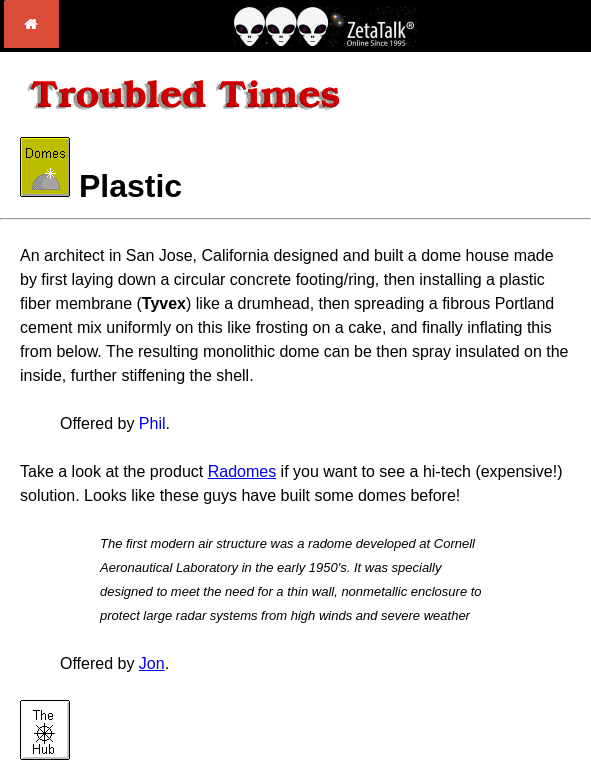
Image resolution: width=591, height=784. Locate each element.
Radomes (242, 471)
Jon (152, 663)
